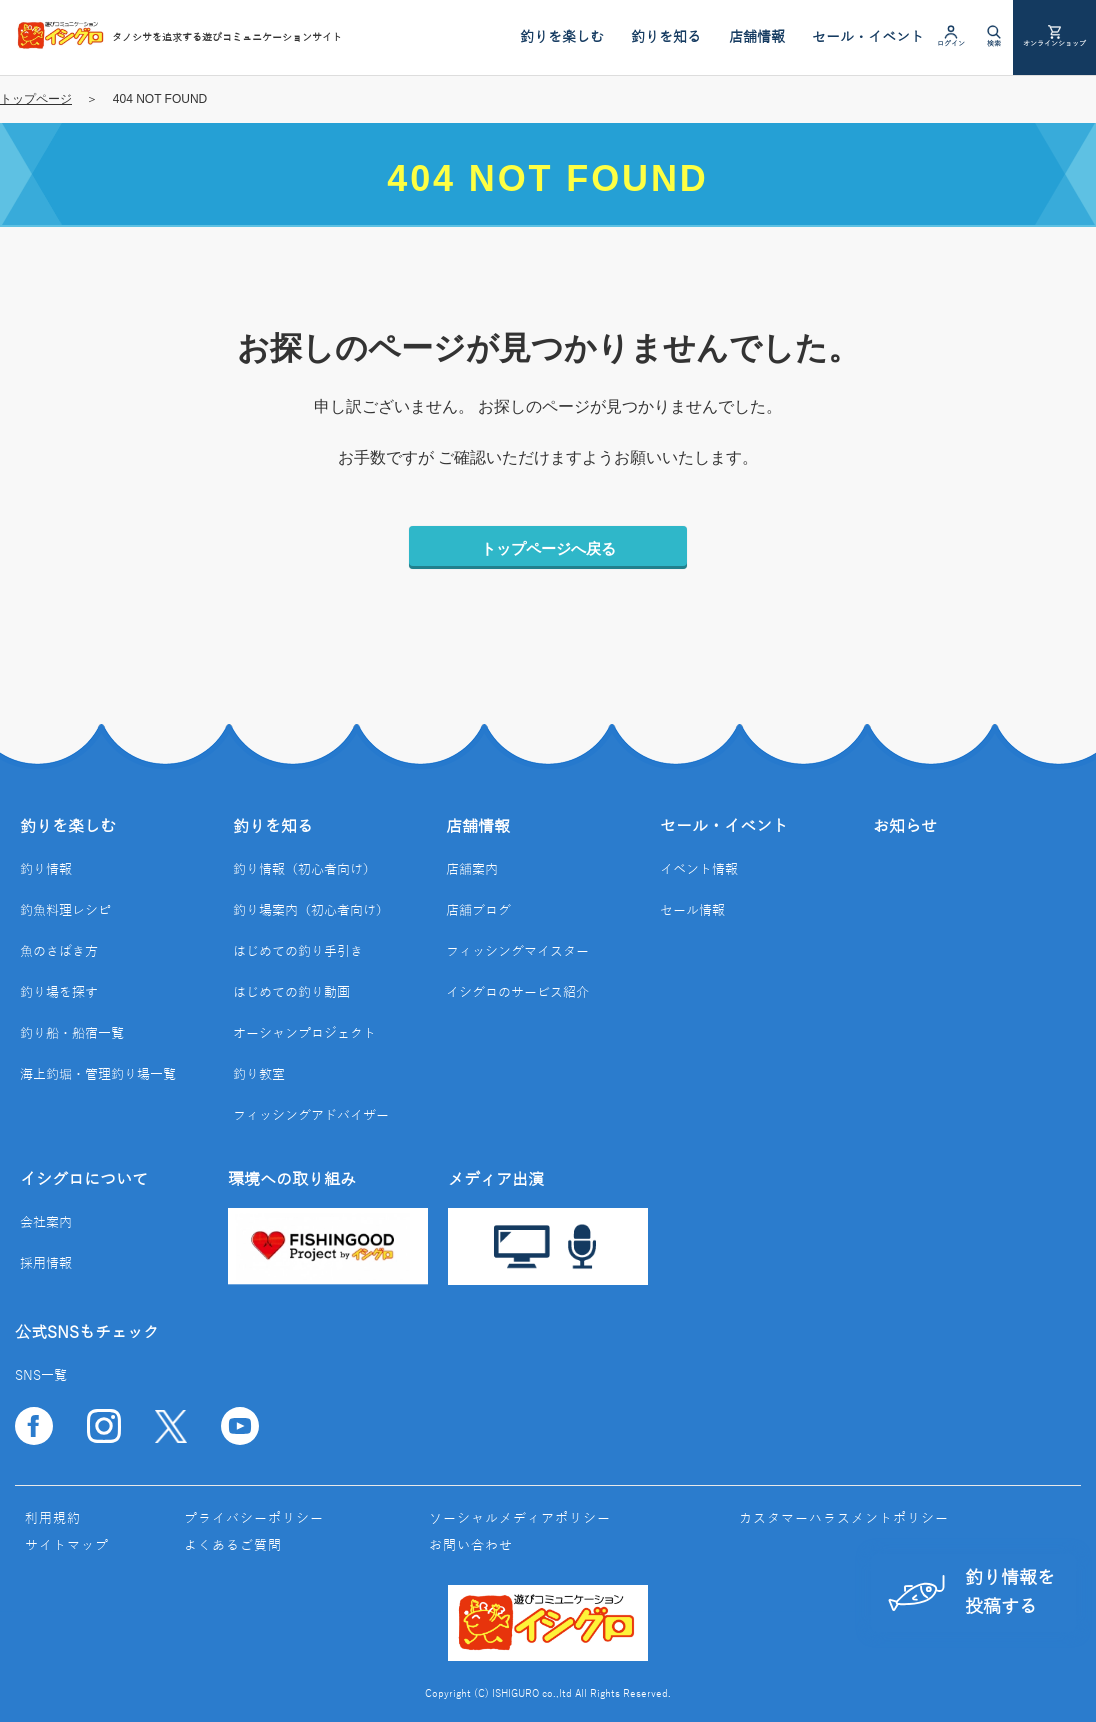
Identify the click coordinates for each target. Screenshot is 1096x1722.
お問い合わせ (471, 1546)
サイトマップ (67, 1546)
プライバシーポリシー (254, 1519)
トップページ (36, 99)
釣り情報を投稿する (971, 1592)
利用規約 (53, 1519)
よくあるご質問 (233, 1546)
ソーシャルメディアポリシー (520, 1519)
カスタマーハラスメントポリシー (844, 1519)
